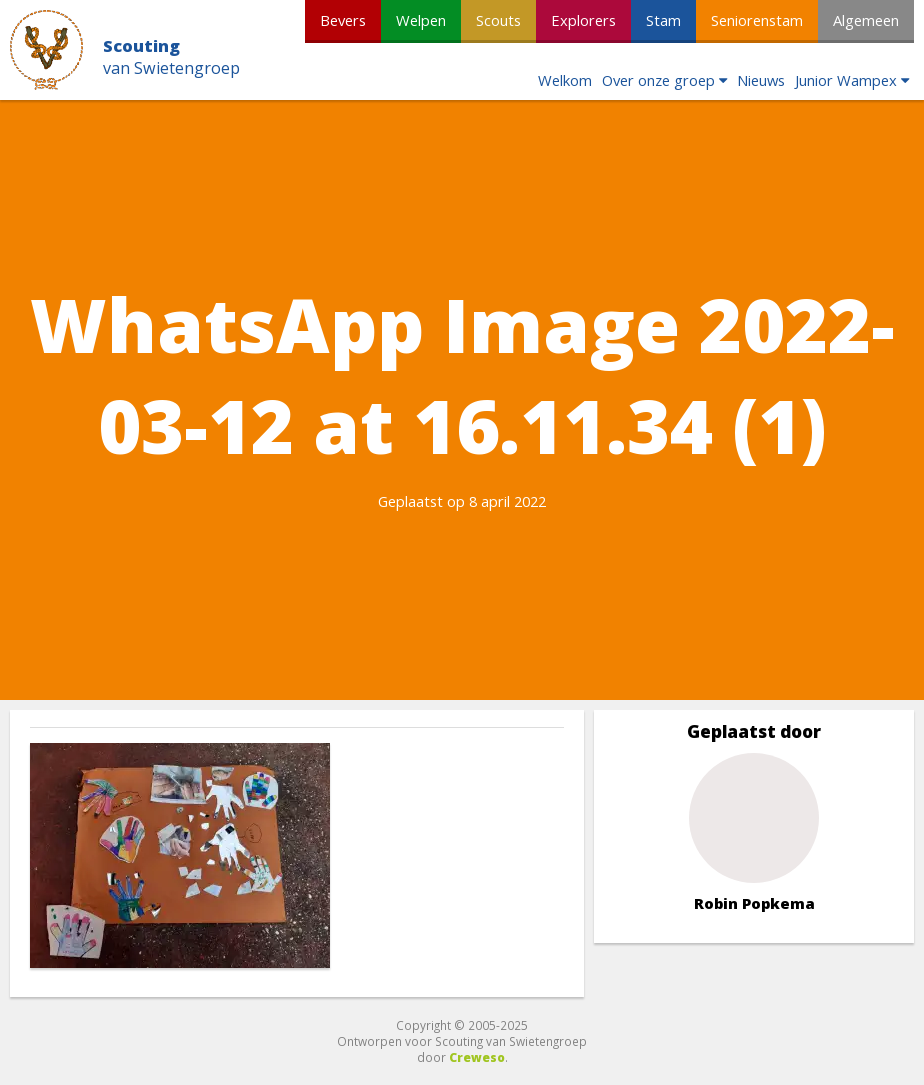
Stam (663, 20)
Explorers (583, 20)
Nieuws (761, 80)
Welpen (421, 20)
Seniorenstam (757, 20)
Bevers (343, 20)
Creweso (477, 1057)
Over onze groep (658, 80)
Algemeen (866, 20)
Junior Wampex (846, 80)
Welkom (565, 80)
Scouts (498, 20)
